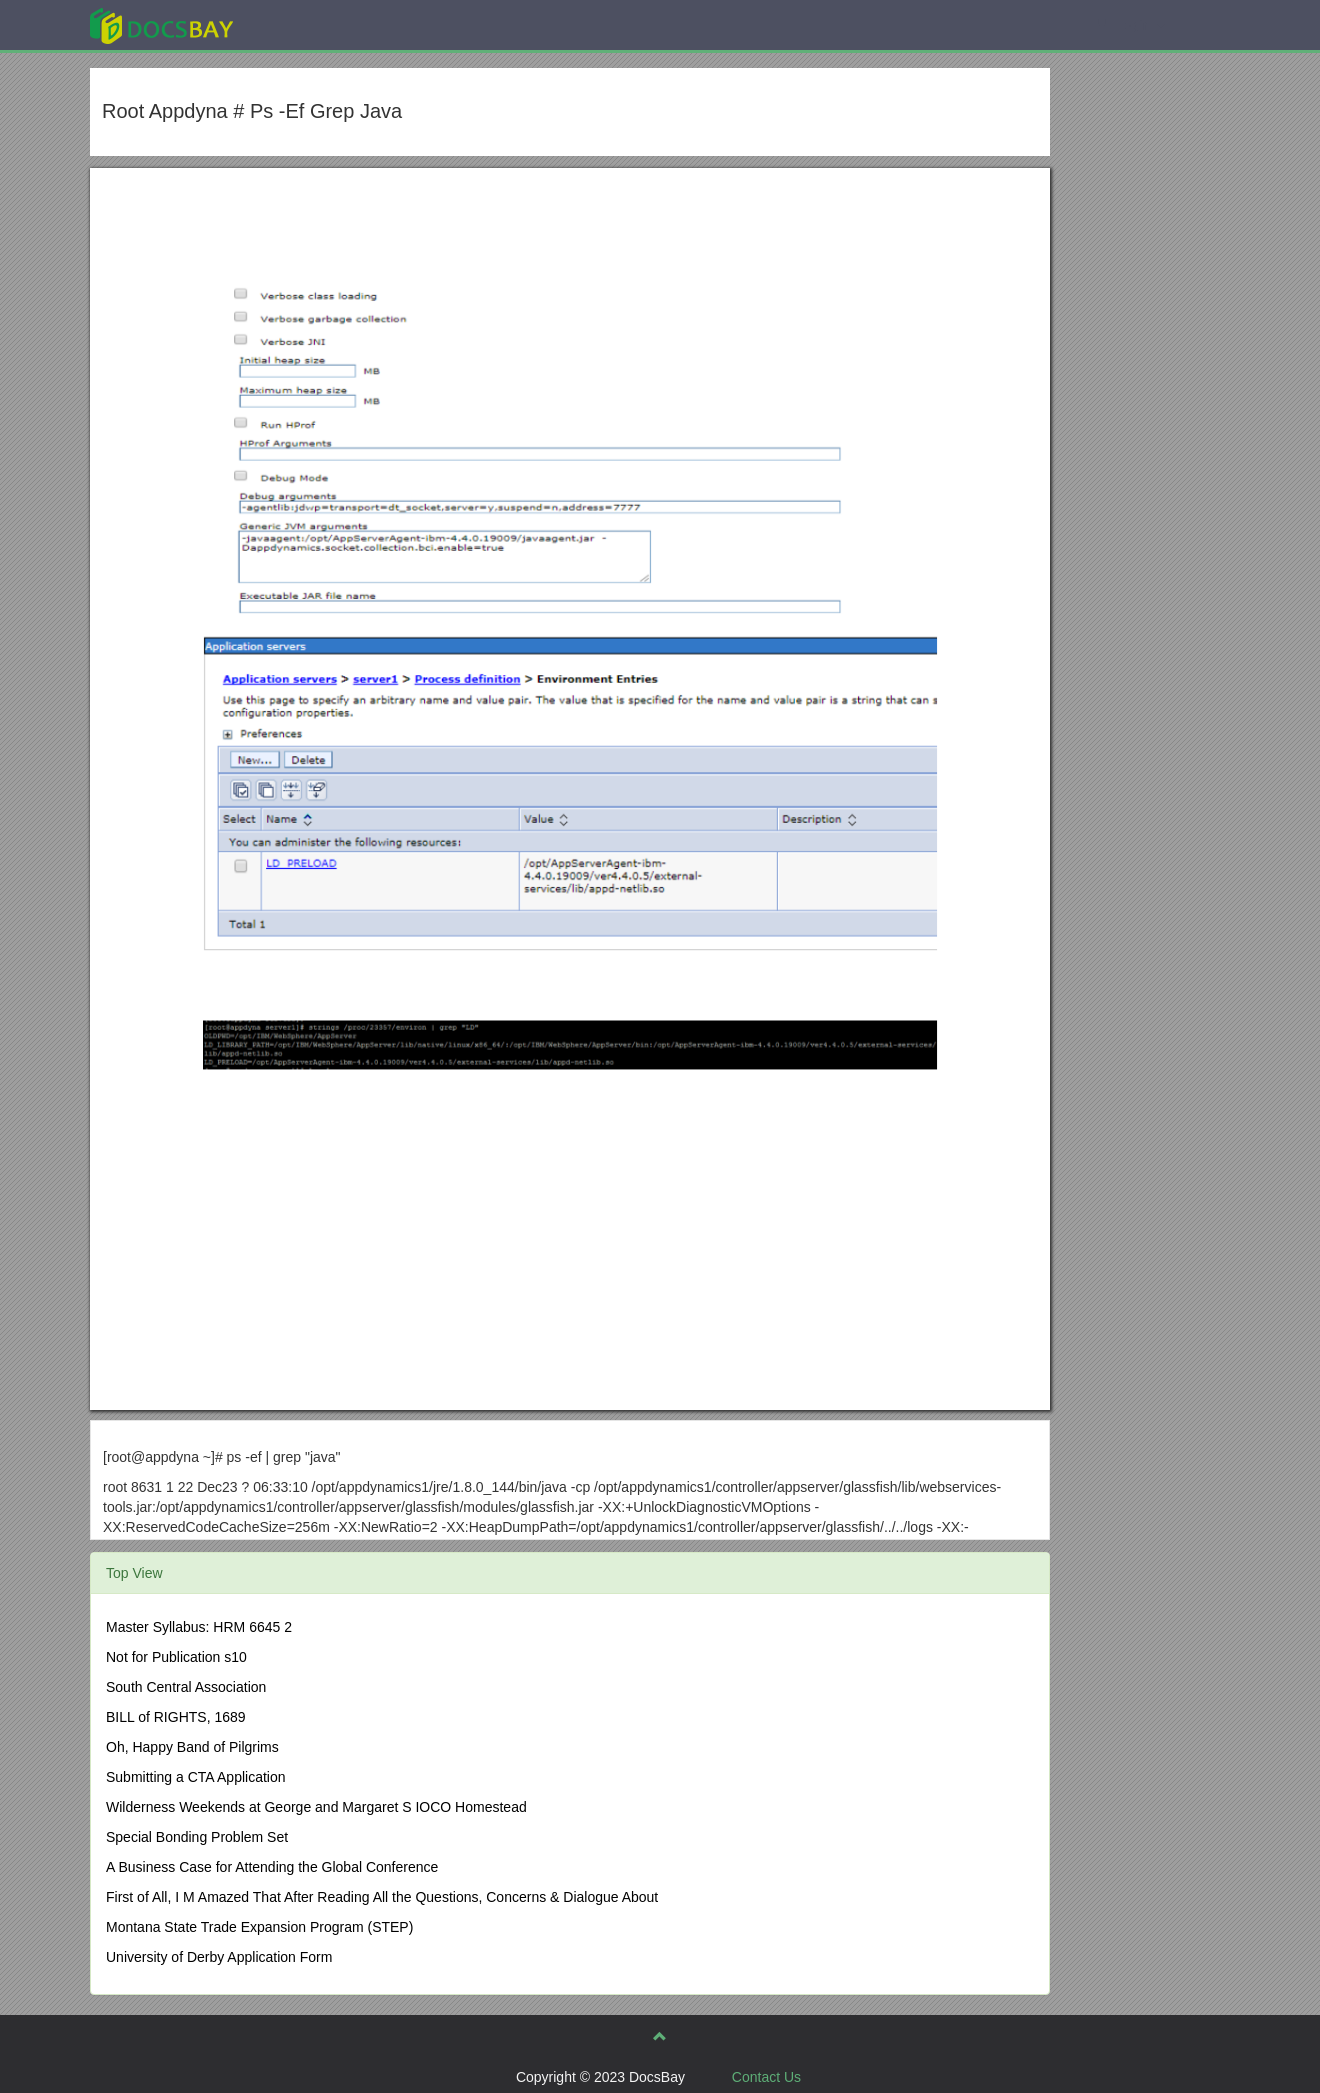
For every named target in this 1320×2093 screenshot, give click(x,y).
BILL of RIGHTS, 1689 (176, 1717)
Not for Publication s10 (176, 1657)
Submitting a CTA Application (196, 1777)
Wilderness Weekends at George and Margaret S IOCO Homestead (316, 1807)
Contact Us (766, 2077)
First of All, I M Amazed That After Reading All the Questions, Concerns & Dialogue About (382, 1897)
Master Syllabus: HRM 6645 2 (199, 1627)
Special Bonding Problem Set (197, 1837)
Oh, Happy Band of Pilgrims (192, 1747)
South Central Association (186, 1687)
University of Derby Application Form (219, 1957)
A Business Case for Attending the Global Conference (272, 1867)
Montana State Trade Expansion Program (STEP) (259, 1927)
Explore (311, 24)
